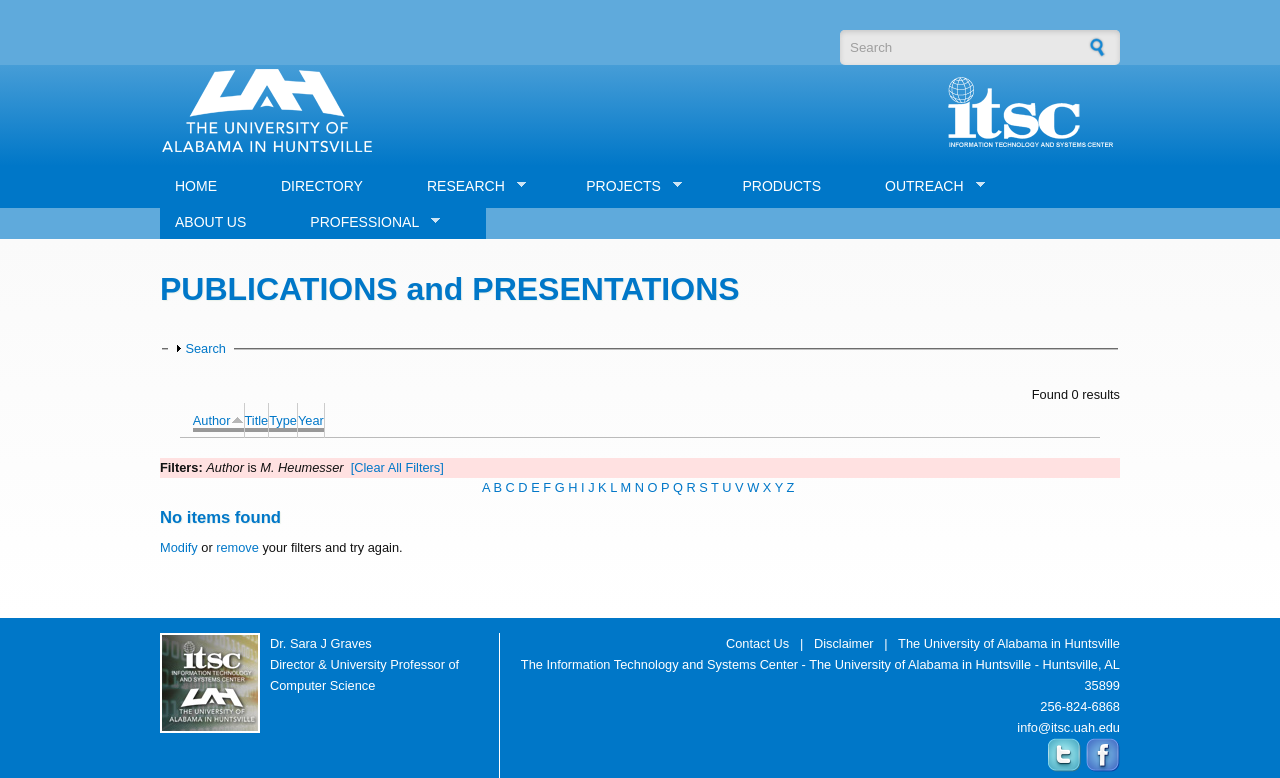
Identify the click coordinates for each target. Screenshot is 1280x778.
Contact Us (757, 643)
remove (237, 547)
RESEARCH (469, 186)
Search (205, 348)
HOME (196, 186)
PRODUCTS (781, 186)
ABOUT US (210, 222)
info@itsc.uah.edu (1068, 727)
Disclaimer (844, 643)
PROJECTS (626, 186)
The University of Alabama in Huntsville (1009, 643)
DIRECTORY (322, 186)
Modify (179, 547)
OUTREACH (927, 186)
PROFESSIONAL (367, 222)
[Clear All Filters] (397, 467)
